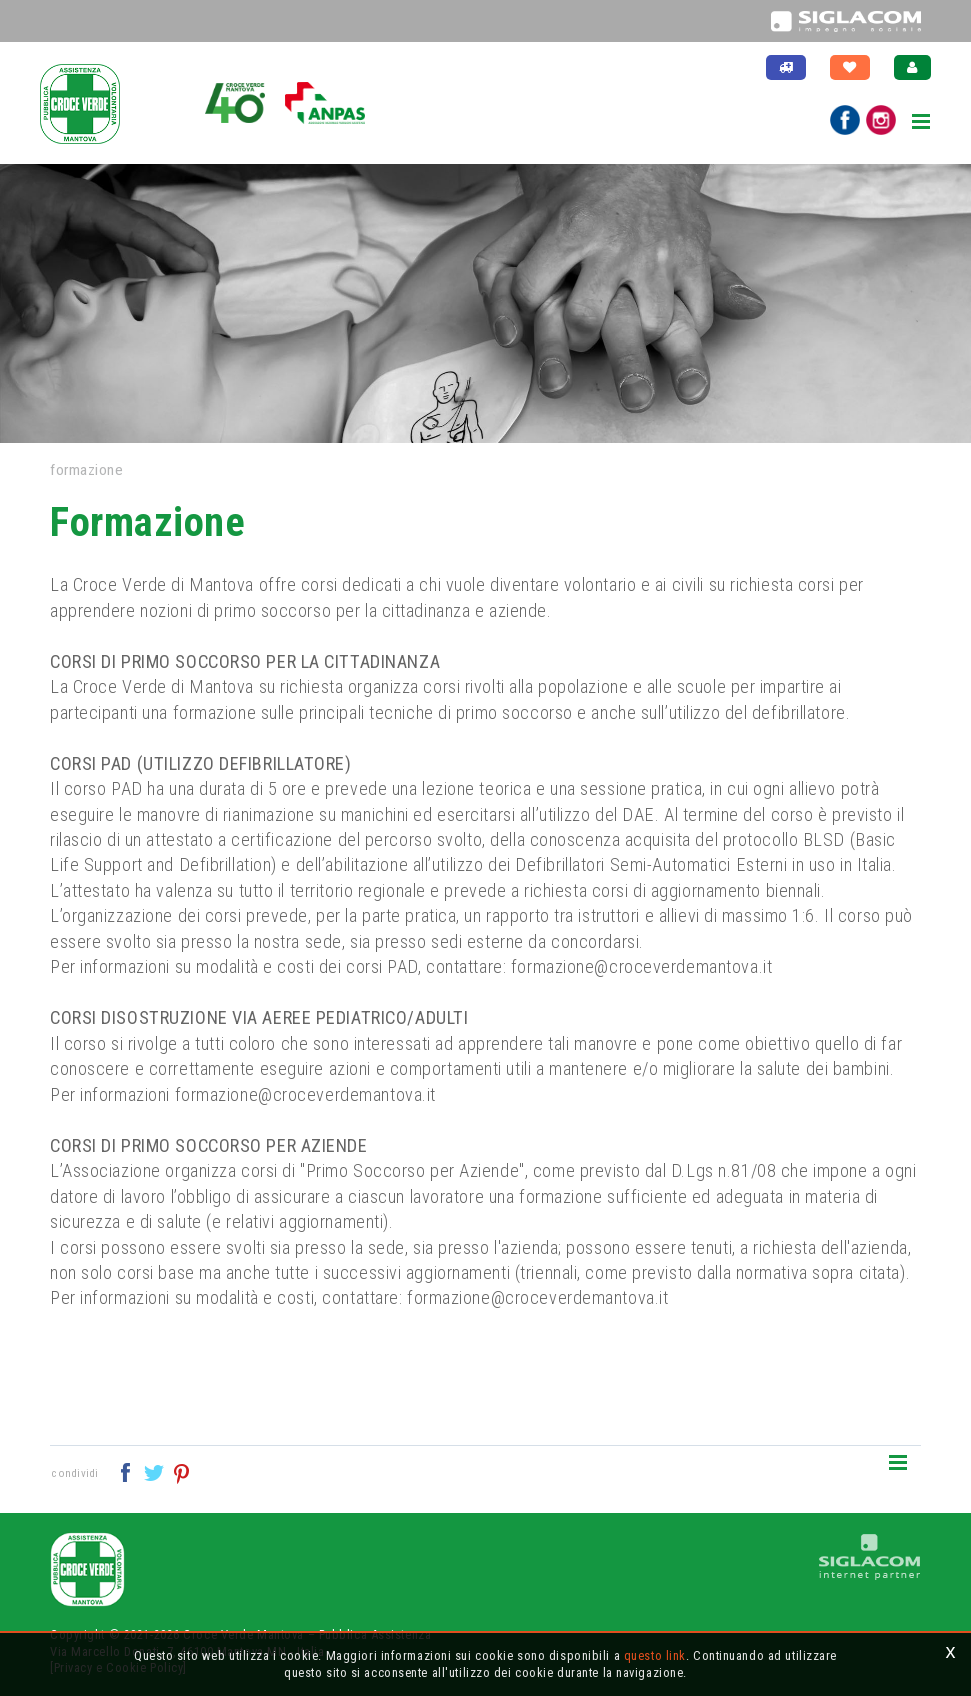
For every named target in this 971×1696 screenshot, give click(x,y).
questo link (655, 1655)
